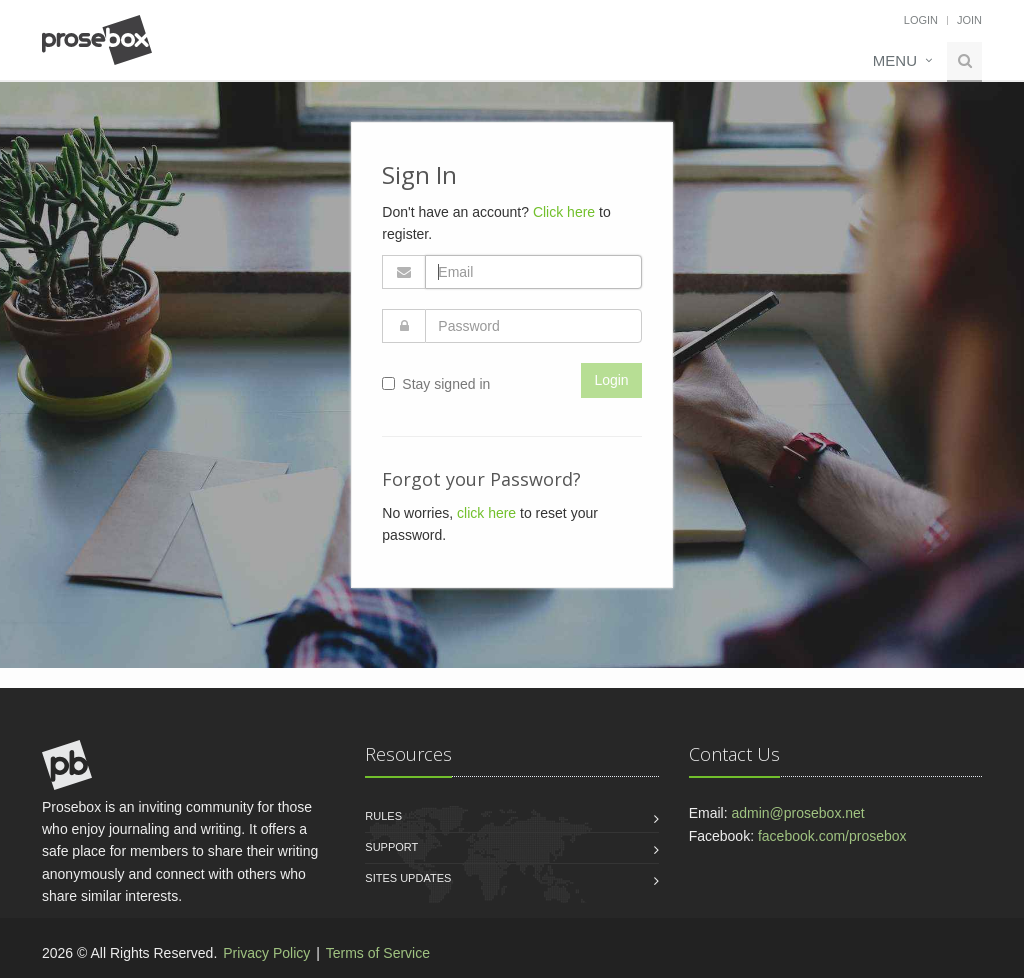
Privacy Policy (266, 953)
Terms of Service (378, 953)
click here (486, 513)
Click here (564, 212)
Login (921, 20)
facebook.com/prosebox (832, 836)
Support (391, 847)
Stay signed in (436, 384)
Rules (383, 816)
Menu (895, 60)
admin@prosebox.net (797, 813)
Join (969, 20)
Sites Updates (408, 878)
